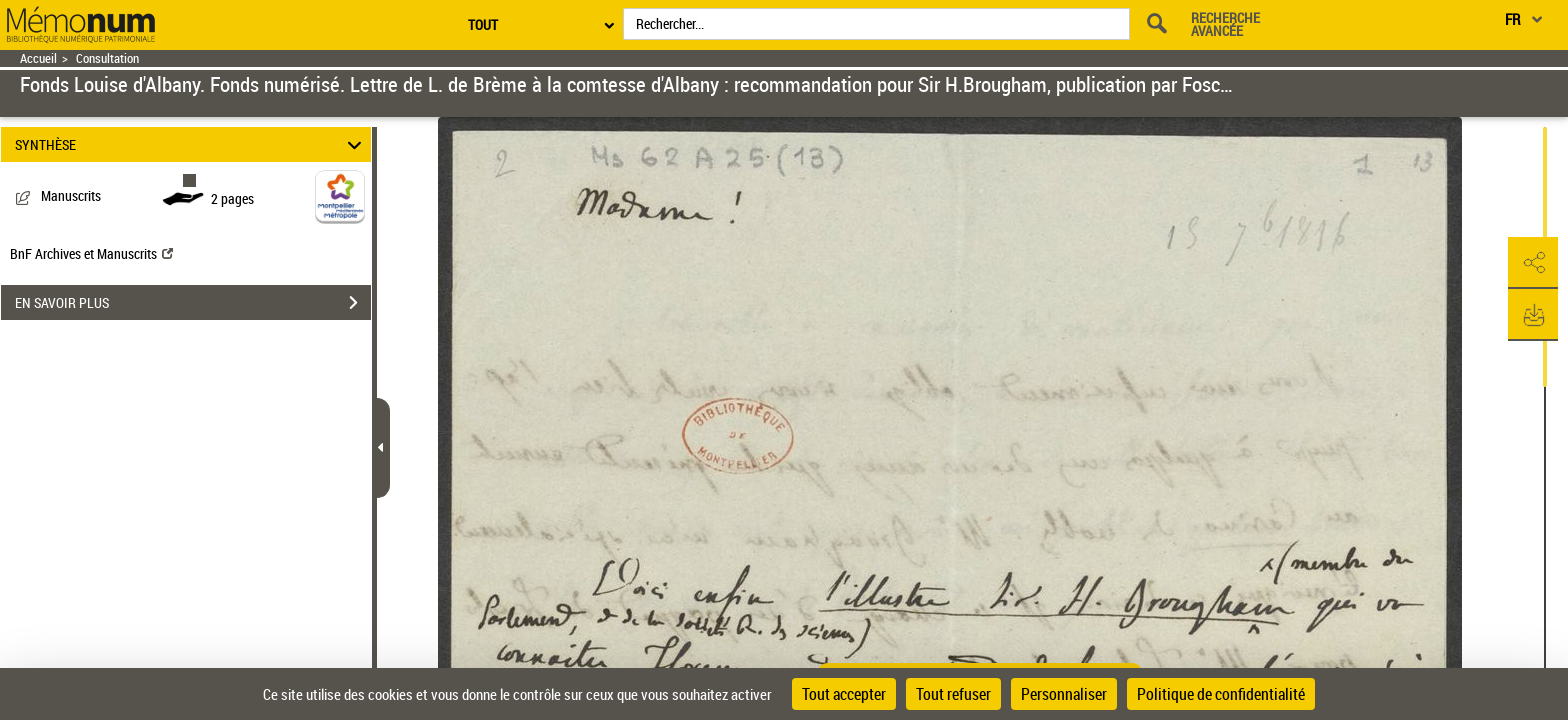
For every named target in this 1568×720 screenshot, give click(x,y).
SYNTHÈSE (191, 144)
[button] (1533, 263)
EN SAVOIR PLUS (193, 303)
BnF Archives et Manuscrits (91, 253)
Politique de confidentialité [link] (1221, 694)
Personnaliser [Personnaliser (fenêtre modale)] (1064, 694)
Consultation (107, 58)
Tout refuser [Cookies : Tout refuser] (953, 694)
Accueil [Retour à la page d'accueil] (38, 58)
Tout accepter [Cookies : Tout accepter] (844, 694)
